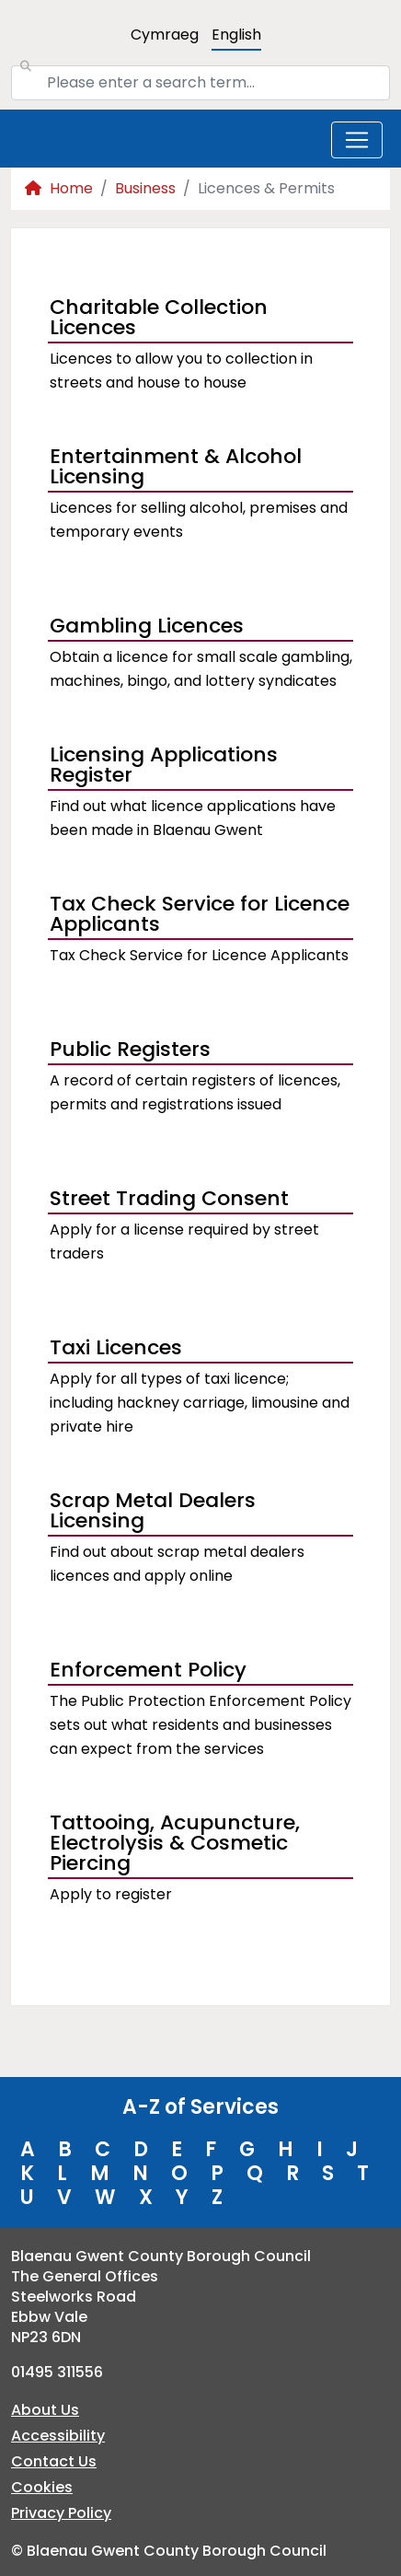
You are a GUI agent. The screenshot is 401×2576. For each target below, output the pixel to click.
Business (145, 188)
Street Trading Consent (169, 1198)
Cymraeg (165, 34)
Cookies (42, 2487)
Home (59, 188)
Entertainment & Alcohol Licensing (176, 469)
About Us (45, 2409)
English (236, 34)
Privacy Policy (61, 2513)
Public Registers (130, 1049)
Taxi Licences (116, 1347)
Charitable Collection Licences (159, 319)
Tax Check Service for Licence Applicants (199, 916)
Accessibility (58, 2435)
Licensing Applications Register (164, 767)
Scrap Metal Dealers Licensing (153, 1513)
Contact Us (54, 2461)
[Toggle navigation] (357, 140)
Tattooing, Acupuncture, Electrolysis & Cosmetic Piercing (175, 1845)
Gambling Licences (147, 625)
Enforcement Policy (148, 1669)
